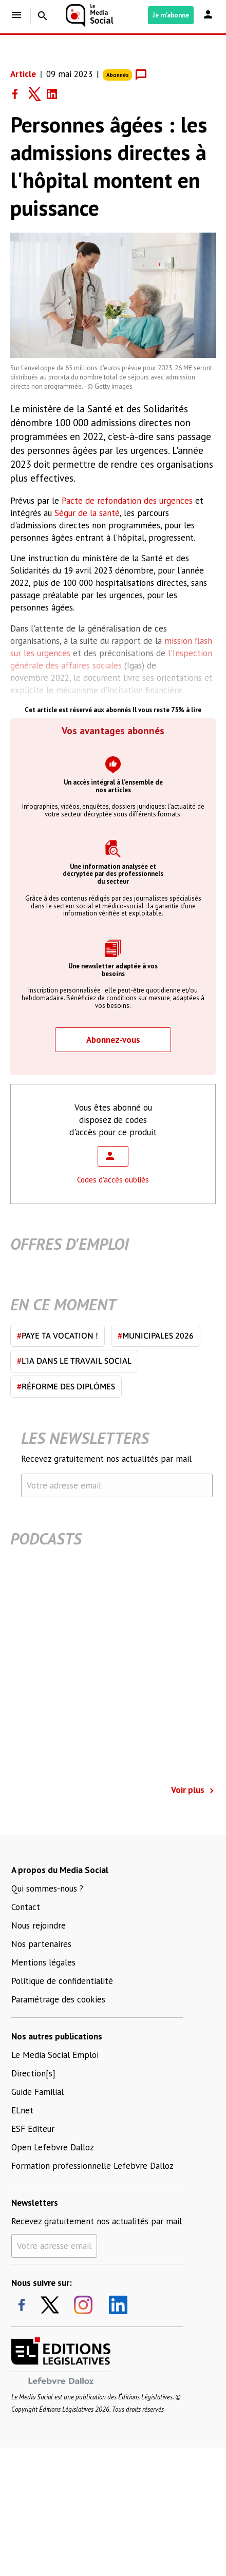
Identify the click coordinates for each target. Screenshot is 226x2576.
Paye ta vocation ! (57, 1335)
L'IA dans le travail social (74, 1360)
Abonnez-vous (113, 1039)
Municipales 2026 (156, 1335)
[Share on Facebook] (19, 94)
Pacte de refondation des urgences (127, 500)
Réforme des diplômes (66, 1386)
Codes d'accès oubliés (113, 1180)
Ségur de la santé (87, 513)
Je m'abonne (171, 15)
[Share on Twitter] (38, 94)
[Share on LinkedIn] (56, 94)
